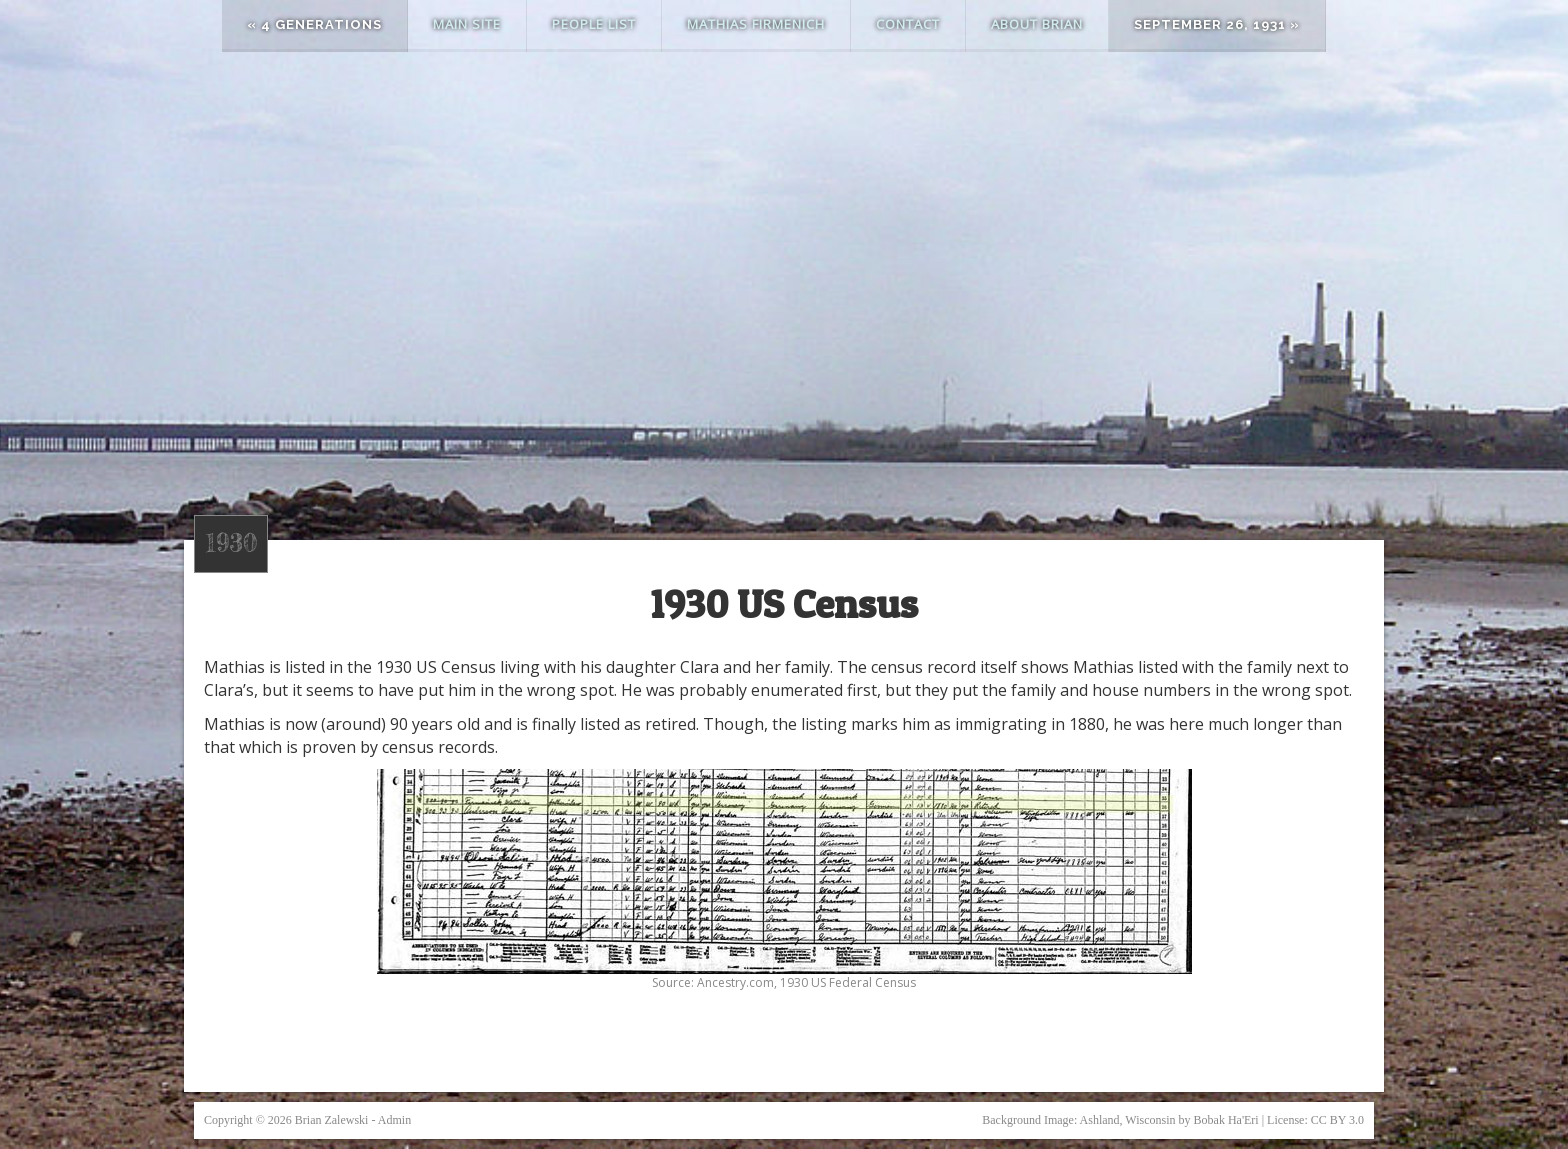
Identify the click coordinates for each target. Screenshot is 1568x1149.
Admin (394, 1120)
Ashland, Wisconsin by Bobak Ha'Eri (1169, 1120)
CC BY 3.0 (1337, 1120)
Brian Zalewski (332, 1120)
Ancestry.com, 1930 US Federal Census (806, 982)
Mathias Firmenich (756, 24)
